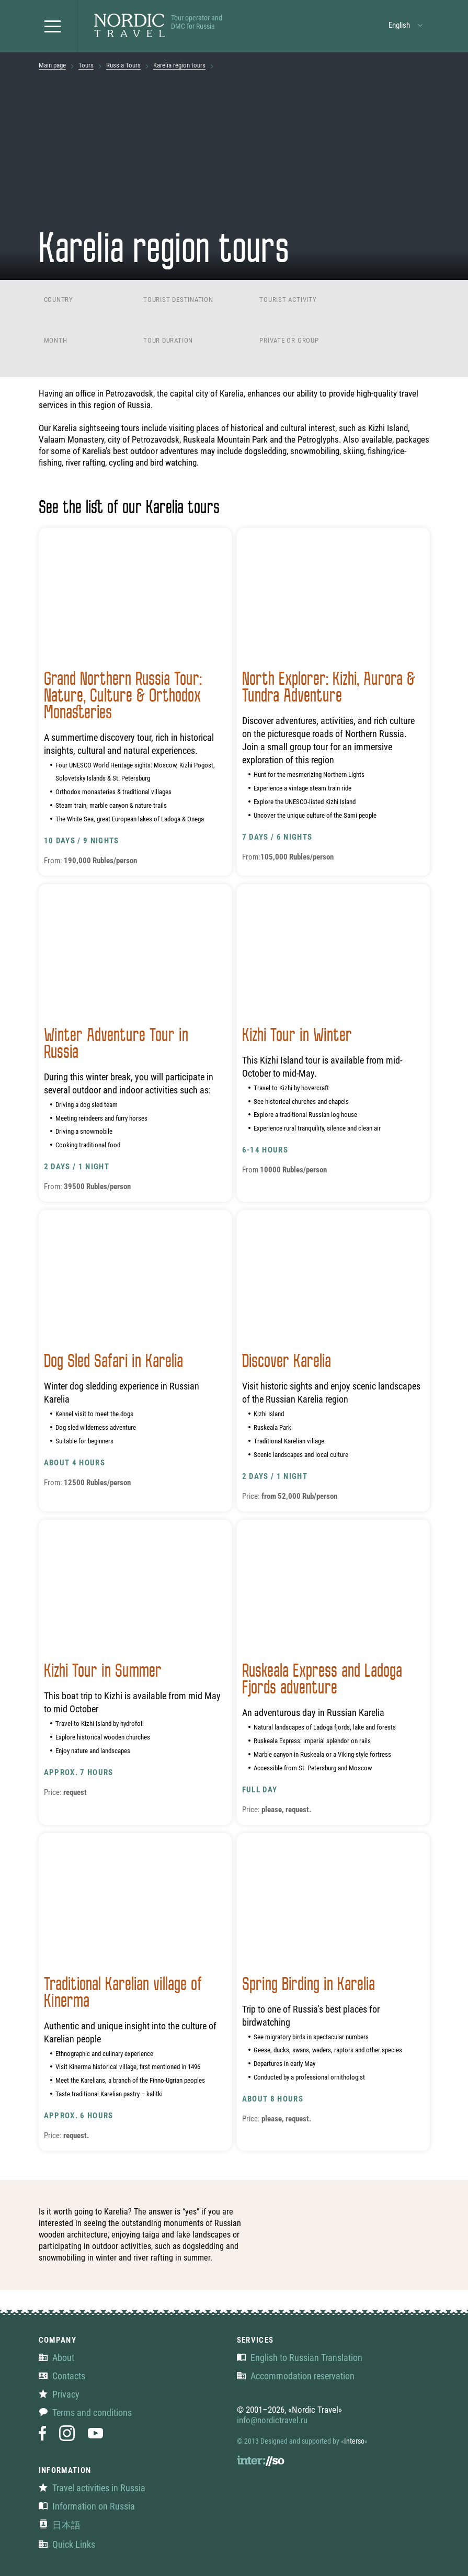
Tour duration (168, 340)
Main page (52, 65)
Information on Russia (87, 2506)
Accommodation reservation (296, 2375)
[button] (55, 26)
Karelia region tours (179, 65)
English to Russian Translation (299, 2357)
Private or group (288, 340)
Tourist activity (287, 299)
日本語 (60, 2524)
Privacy (59, 2394)
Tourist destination (178, 299)
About (56, 2357)
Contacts (62, 2375)
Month (55, 340)
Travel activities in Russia (92, 2487)
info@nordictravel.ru (272, 2420)
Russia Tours (123, 65)
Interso (354, 2441)
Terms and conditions (85, 2412)
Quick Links (67, 2544)
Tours (86, 65)
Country (58, 299)
